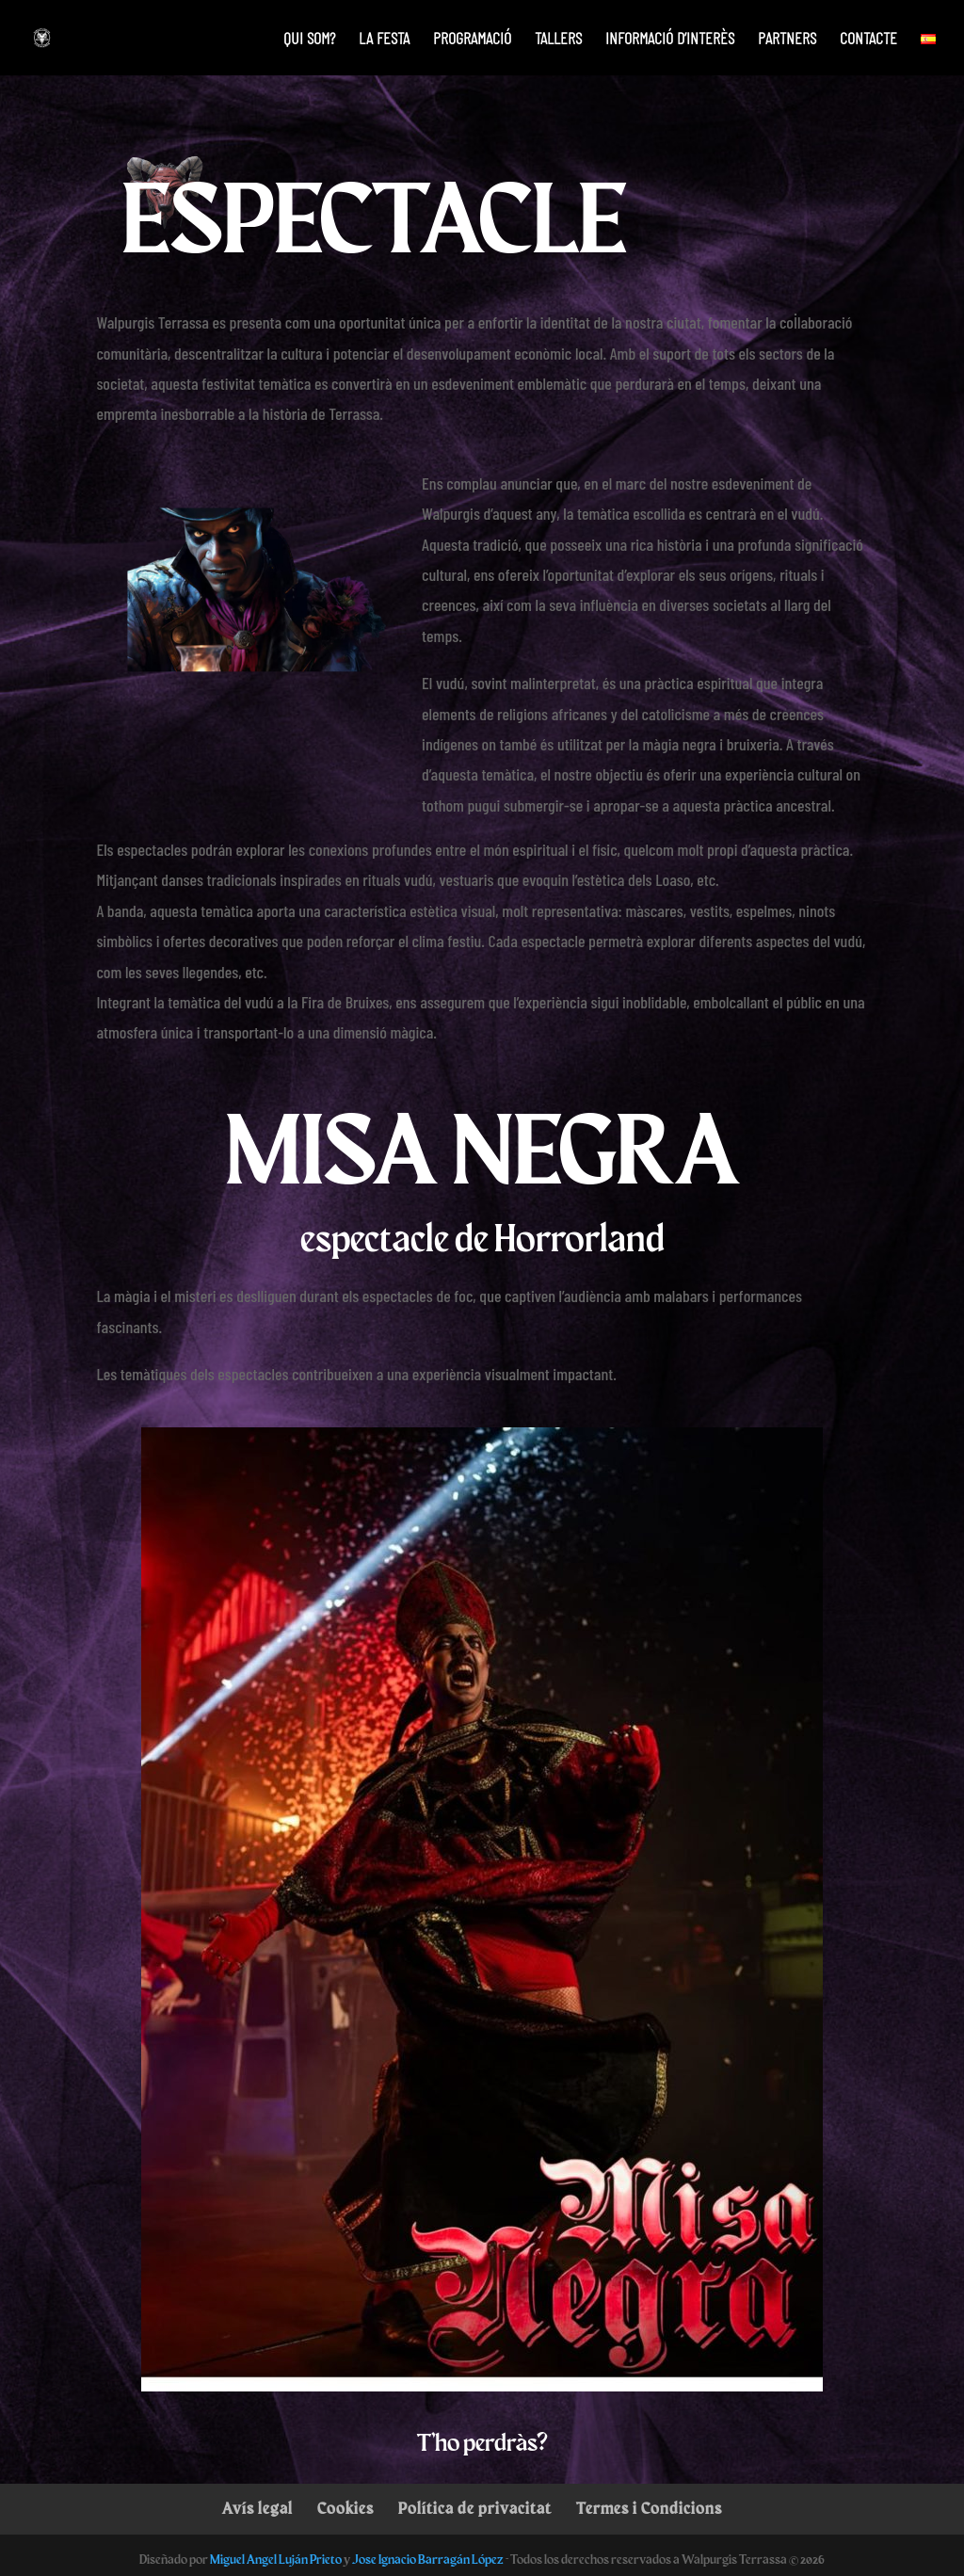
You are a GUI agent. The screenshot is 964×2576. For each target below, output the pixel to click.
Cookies (345, 2508)
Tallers (558, 39)
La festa (384, 39)
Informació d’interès (669, 39)
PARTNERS (787, 39)
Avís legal (257, 2508)
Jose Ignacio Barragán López (428, 2559)
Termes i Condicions (649, 2508)
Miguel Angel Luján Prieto (276, 2559)
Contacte (868, 39)
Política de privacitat (475, 2508)
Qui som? (309, 39)
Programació (472, 39)
